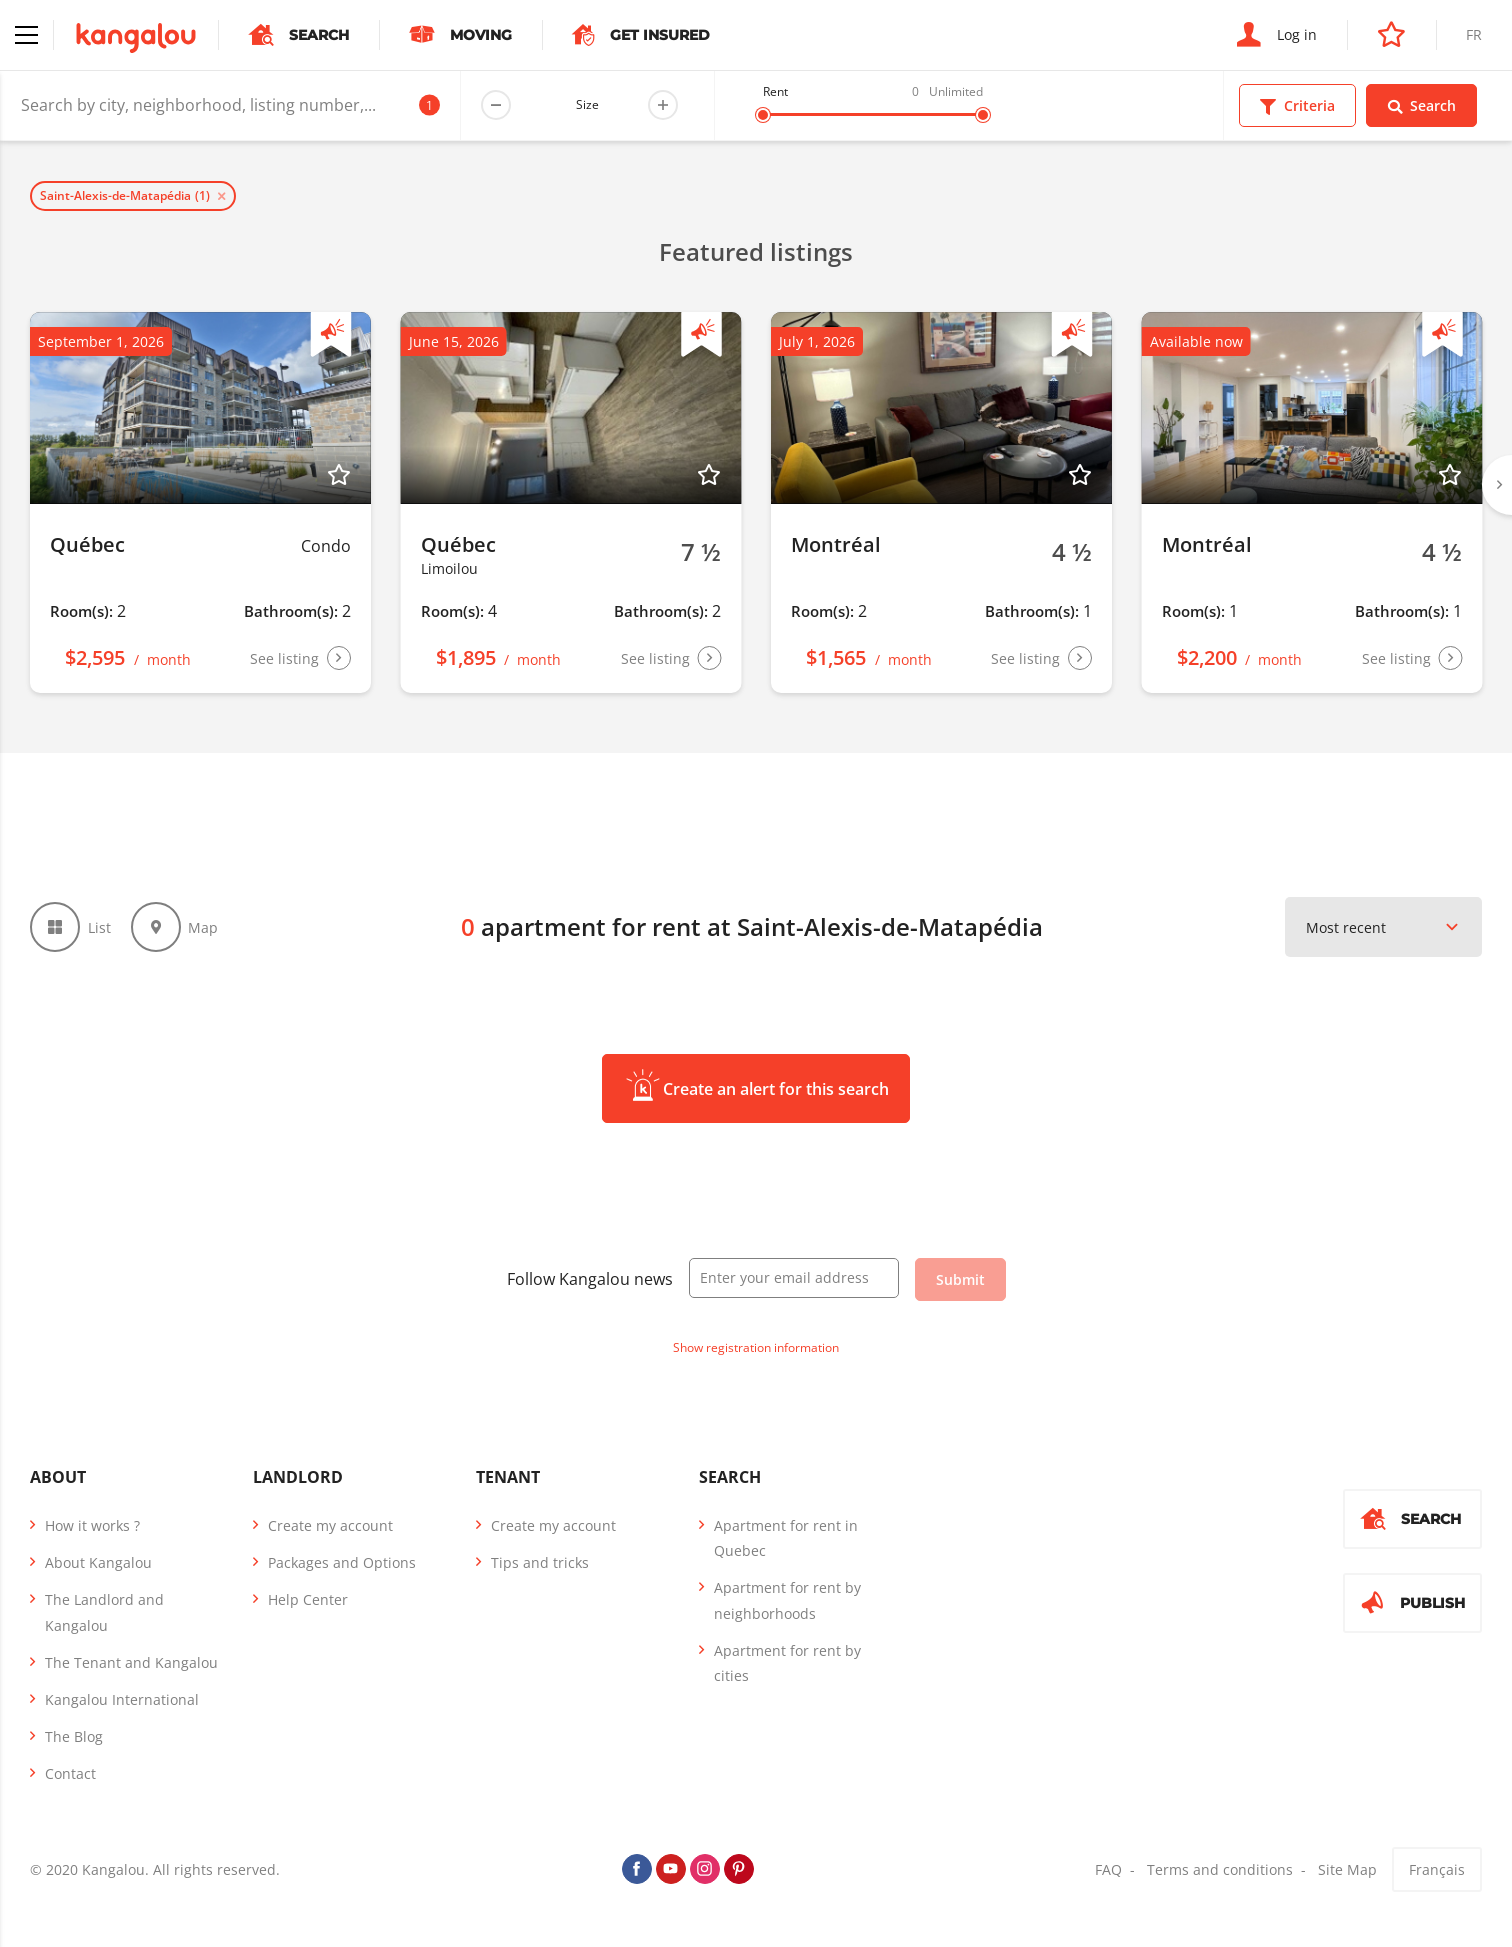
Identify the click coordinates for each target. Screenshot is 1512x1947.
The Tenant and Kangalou (131, 1662)
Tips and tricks (540, 1562)
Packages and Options (342, 1562)
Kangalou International (122, 1699)
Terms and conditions (1220, 1869)
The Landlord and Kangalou (104, 1612)
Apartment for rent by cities (787, 1663)
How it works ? (92, 1525)
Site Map (1347, 1869)
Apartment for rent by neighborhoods (787, 1600)
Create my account (330, 1525)
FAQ (1108, 1869)
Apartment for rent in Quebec (786, 1538)
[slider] (763, 115)
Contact (70, 1773)
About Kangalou (98, 1562)
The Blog (74, 1736)
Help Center (308, 1599)
